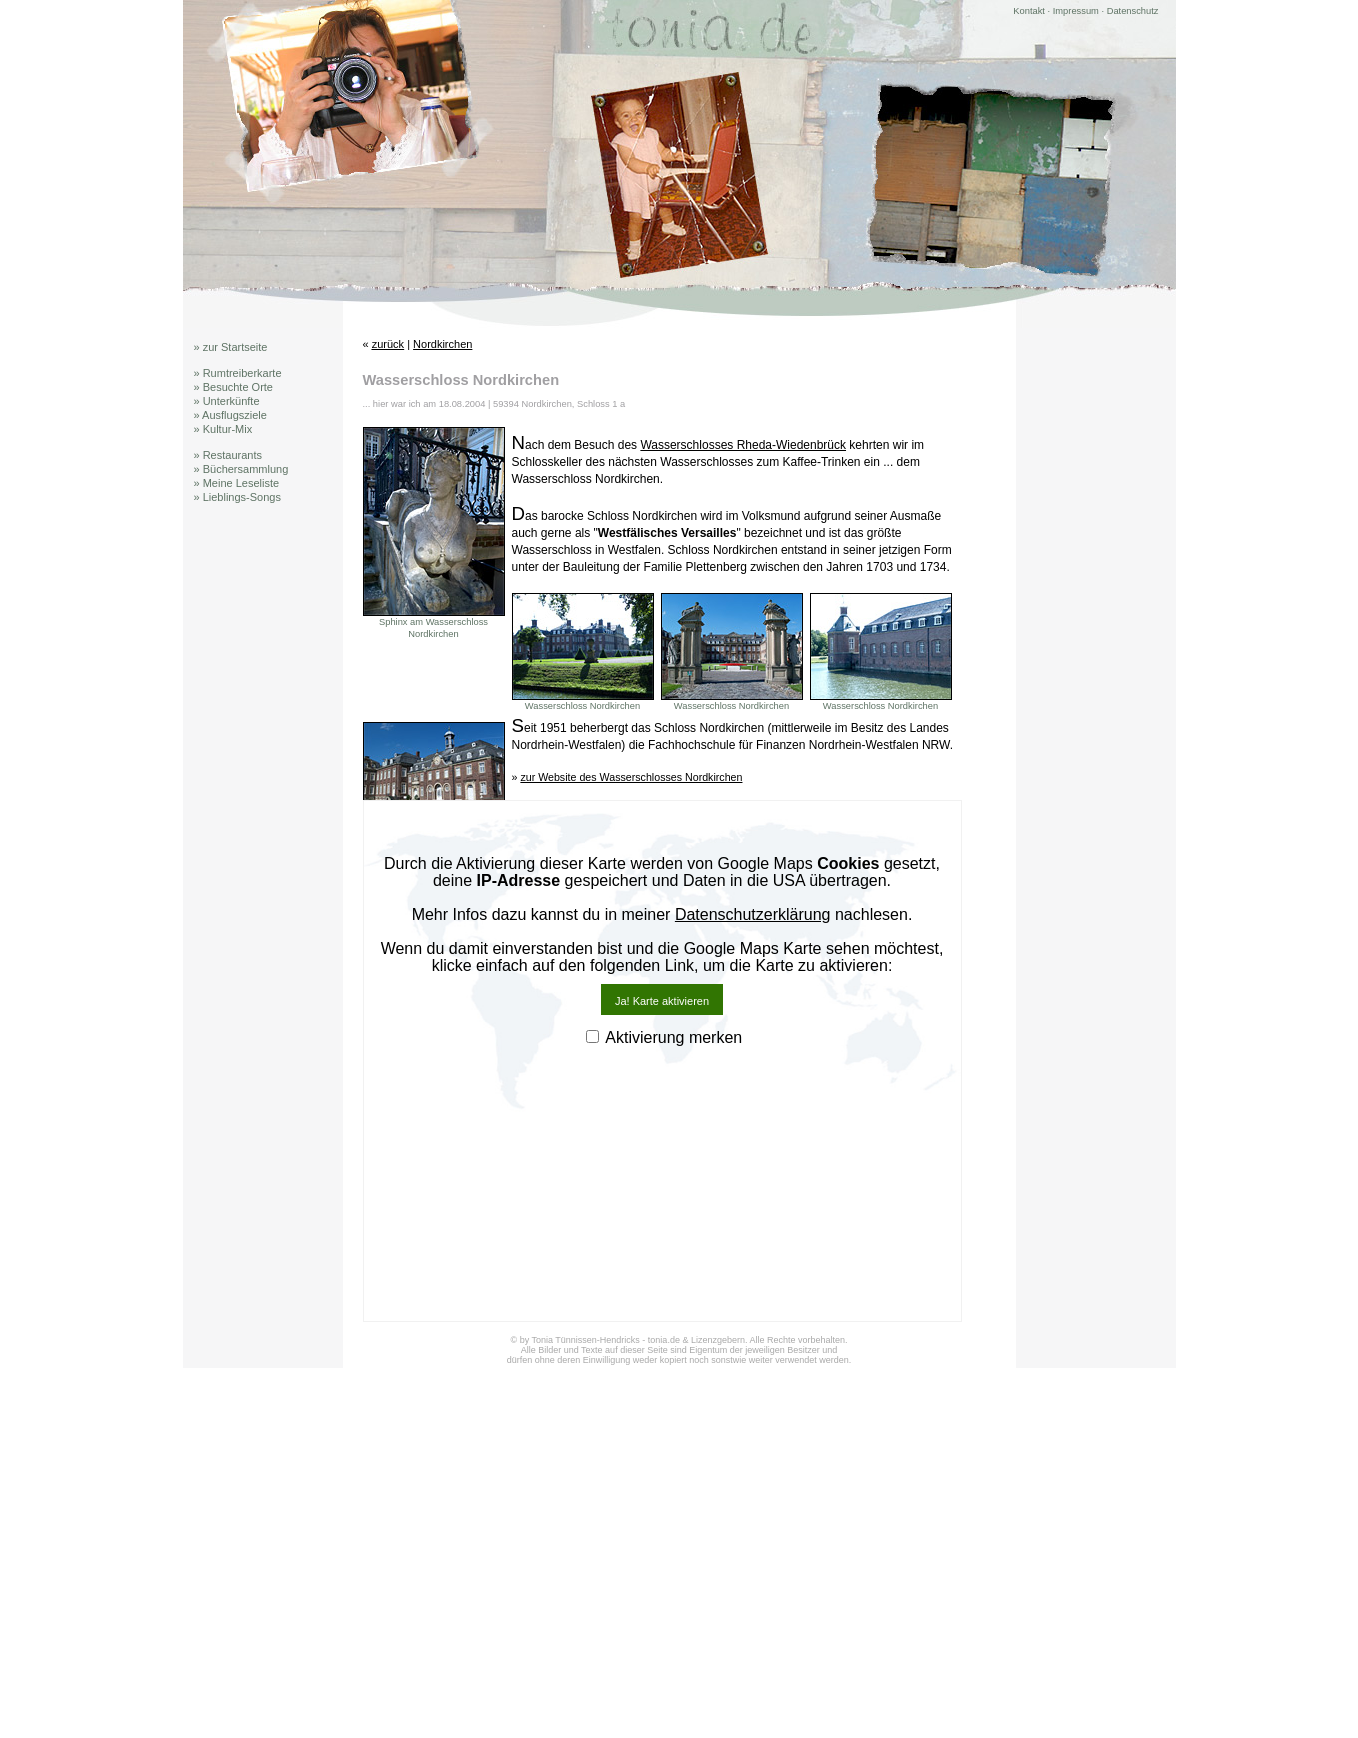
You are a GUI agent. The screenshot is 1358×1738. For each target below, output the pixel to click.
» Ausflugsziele (230, 415)
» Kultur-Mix (223, 429)
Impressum (1076, 11)
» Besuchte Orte (234, 387)
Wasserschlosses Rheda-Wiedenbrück (743, 445)
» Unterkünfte (227, 401)
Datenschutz (1133, 11)
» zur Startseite (231, 347)
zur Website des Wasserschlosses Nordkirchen (631, 777)
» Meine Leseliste (237, 483)
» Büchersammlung (241, 469)
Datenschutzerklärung (753, 914)
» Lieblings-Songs (237, 497)
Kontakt (1029, 11)
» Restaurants (228, 455)
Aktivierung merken (673, 1037)
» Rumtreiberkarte (238, 373)
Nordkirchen (442, 344)
